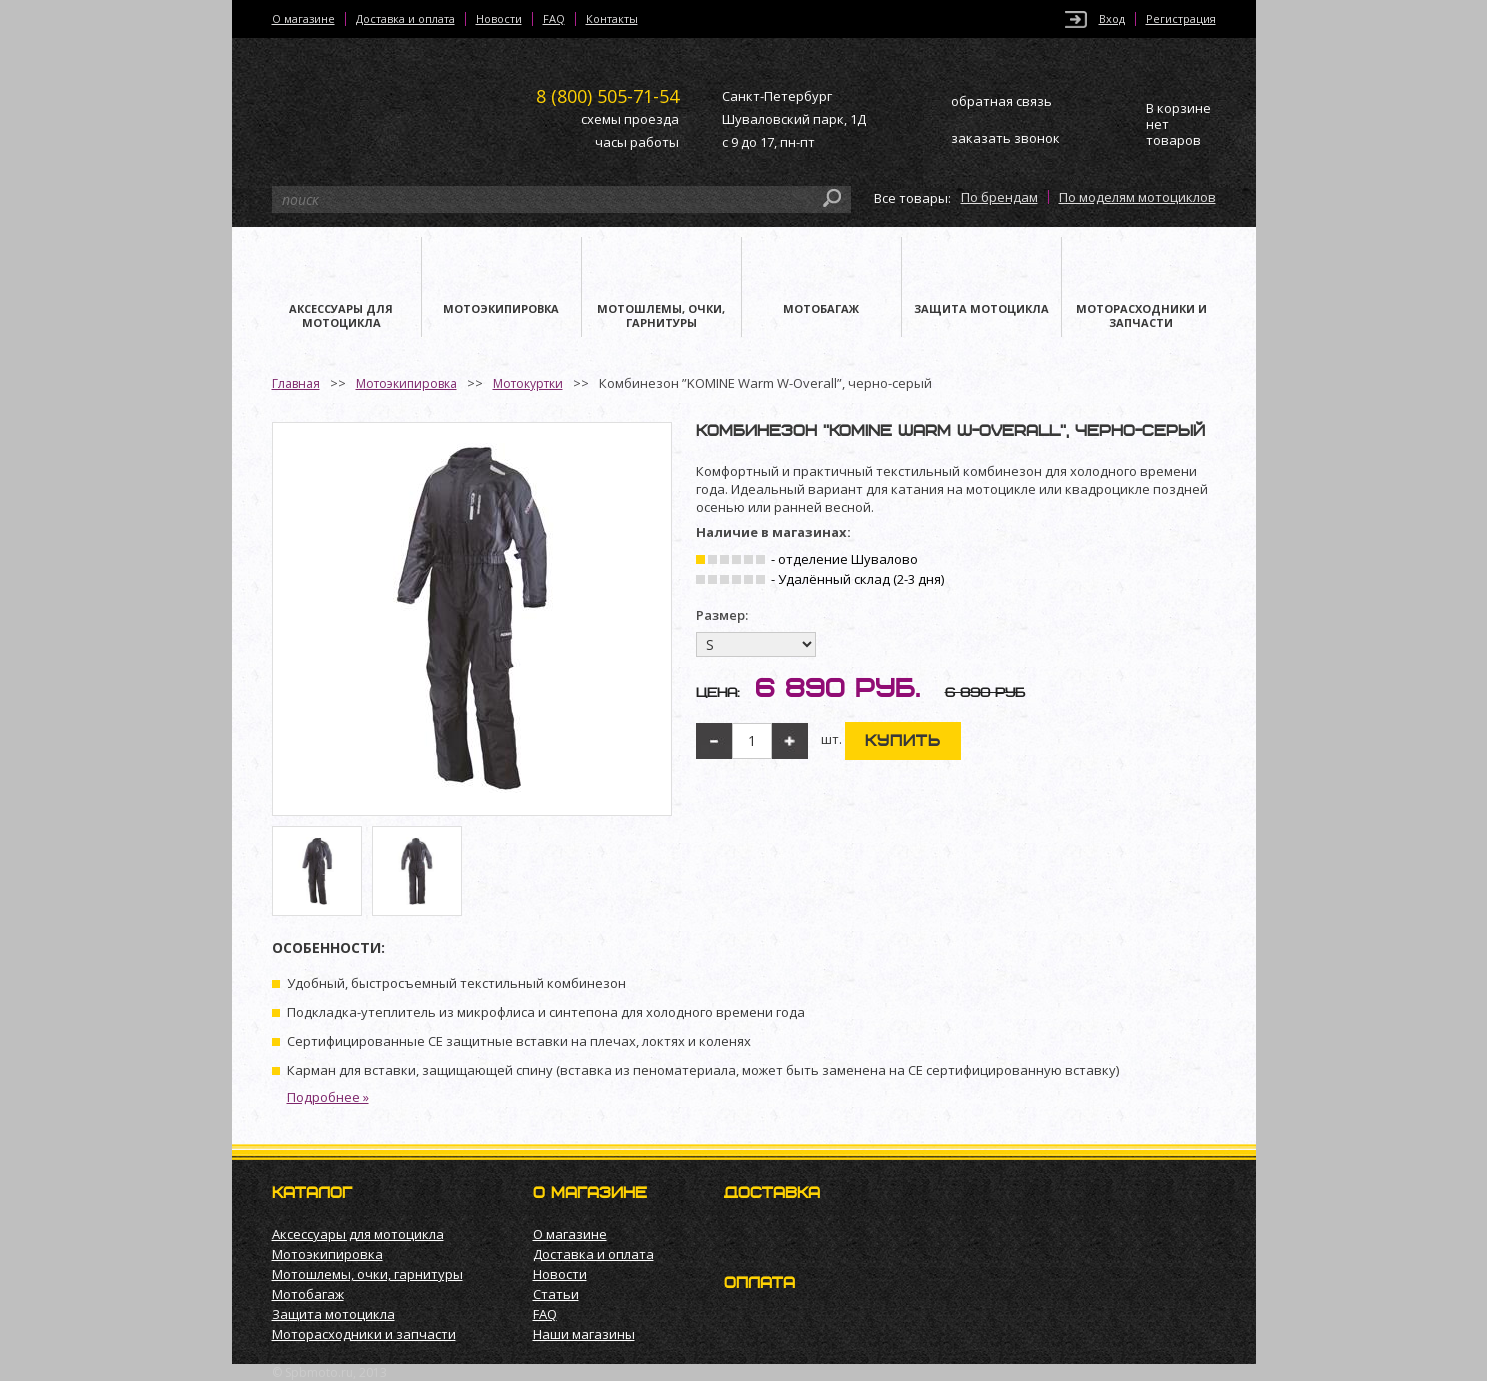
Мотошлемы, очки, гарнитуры (367, 1274)
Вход (1112, 19)
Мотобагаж (308, 1294)
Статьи (556, 1294)
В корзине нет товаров (1178, 124)
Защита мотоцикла (333, 1314)
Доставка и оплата (405, 19)
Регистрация (1181, 19)
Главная (296, 383)
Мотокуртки (528, 383)
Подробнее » (328, 1097)
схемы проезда (630, 119)
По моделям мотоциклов (1137, 197)
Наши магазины (584, 1334)
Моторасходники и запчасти (364, 1334)
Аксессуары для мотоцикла (358, 1234)
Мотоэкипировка (406, 383)
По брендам (999, 197)
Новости (499, 19)
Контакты (612, 19)
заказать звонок (1005, 138)
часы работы (637, 142)
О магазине (303, 19)
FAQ (554, 19)
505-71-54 (607, 96)
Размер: (722, 615)
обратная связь (1001, 101)
